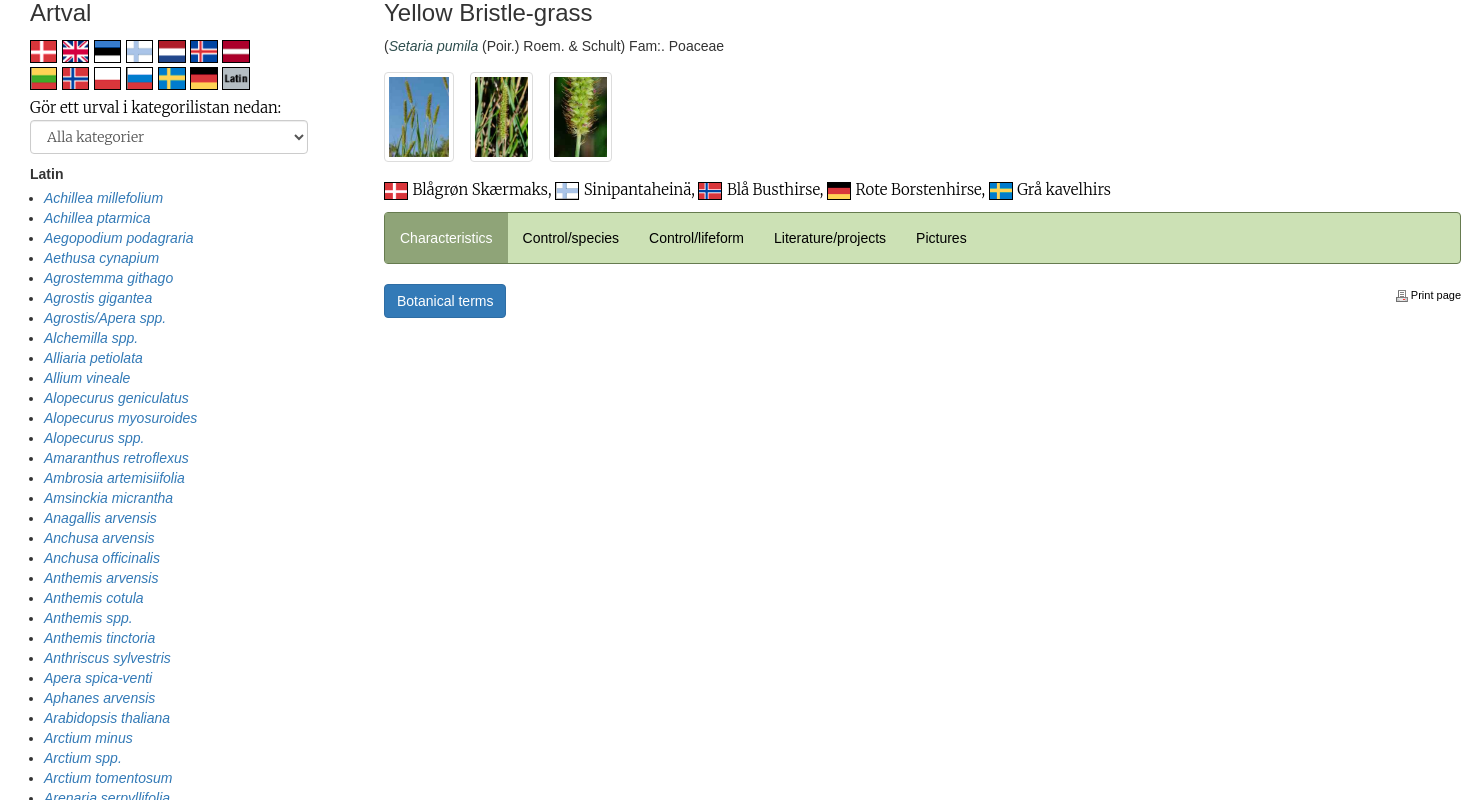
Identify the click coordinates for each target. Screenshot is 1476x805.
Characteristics (446, 238)
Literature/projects (830, 238)
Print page (1428, 295)
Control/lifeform (696, 238)
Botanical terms (445, 301)
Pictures (941, 238)
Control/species (571, 238)
